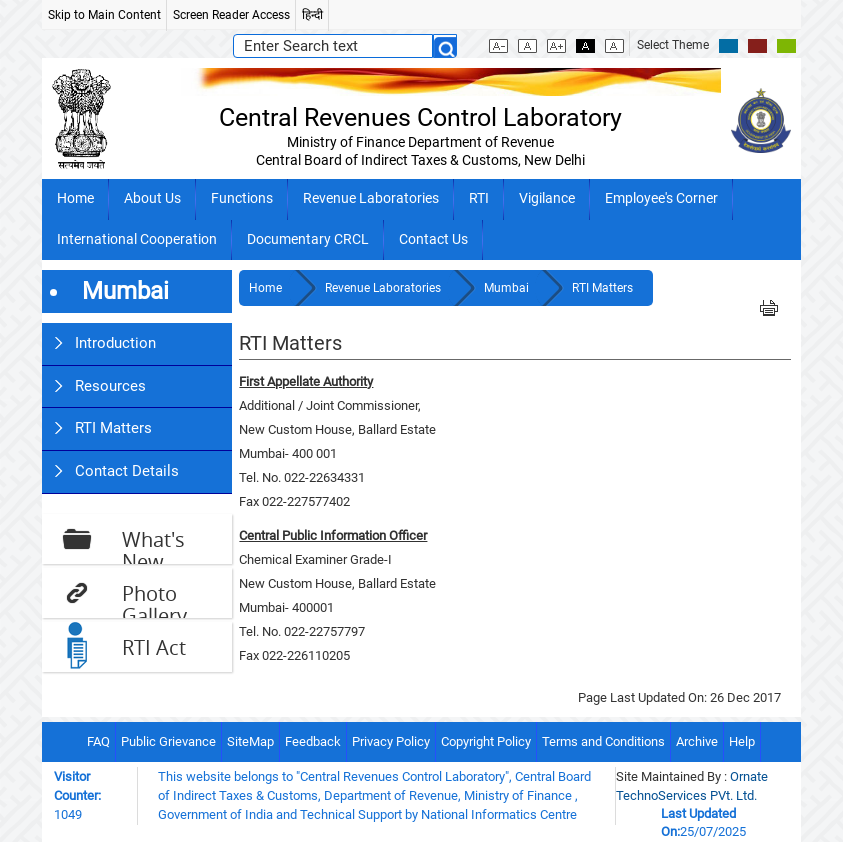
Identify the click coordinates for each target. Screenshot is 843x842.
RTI (479, 198)
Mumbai (508, 288)
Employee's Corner (661, 198)
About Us (152, 198)
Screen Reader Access (231, 15)
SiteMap (250, 741)
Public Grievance (168, 741)
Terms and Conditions (603, 741)
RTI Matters (113, 428)
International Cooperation (137, 239)
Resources (110, 386)
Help (742, 741)
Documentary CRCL (308, 239)
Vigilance (547, 198)
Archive (697, 741)
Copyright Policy (486, 741)
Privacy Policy (391, 741)
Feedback (313, 741)
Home (75, 198)
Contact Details (127, 471)
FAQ (98, 741)
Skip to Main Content (104, 15)
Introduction (115, 343)
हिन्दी (312, 15)
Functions (242, 198)
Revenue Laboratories (371, 198)
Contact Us (433, 239)
